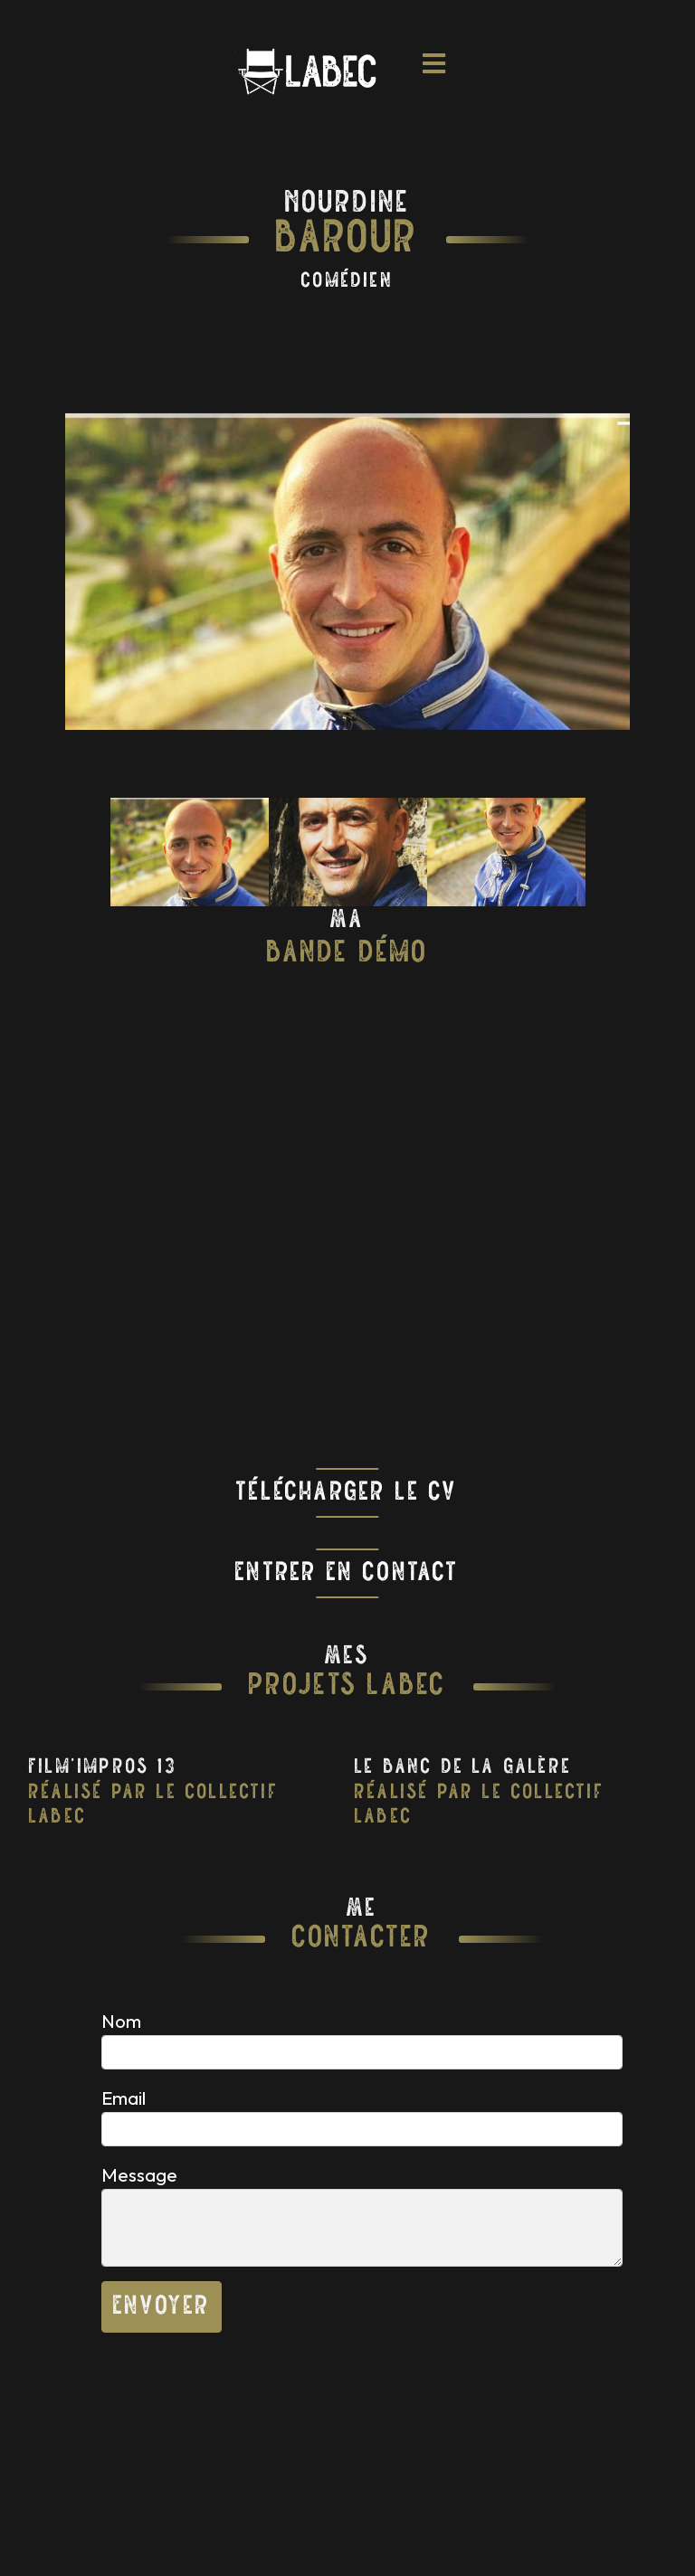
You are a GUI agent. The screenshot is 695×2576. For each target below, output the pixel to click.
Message (139, 2174)
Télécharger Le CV (347, 1493)
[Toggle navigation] (435, 71)
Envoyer (161, 2307)
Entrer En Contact (347, 1573)
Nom (121, 2020)
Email (123, 2097)
